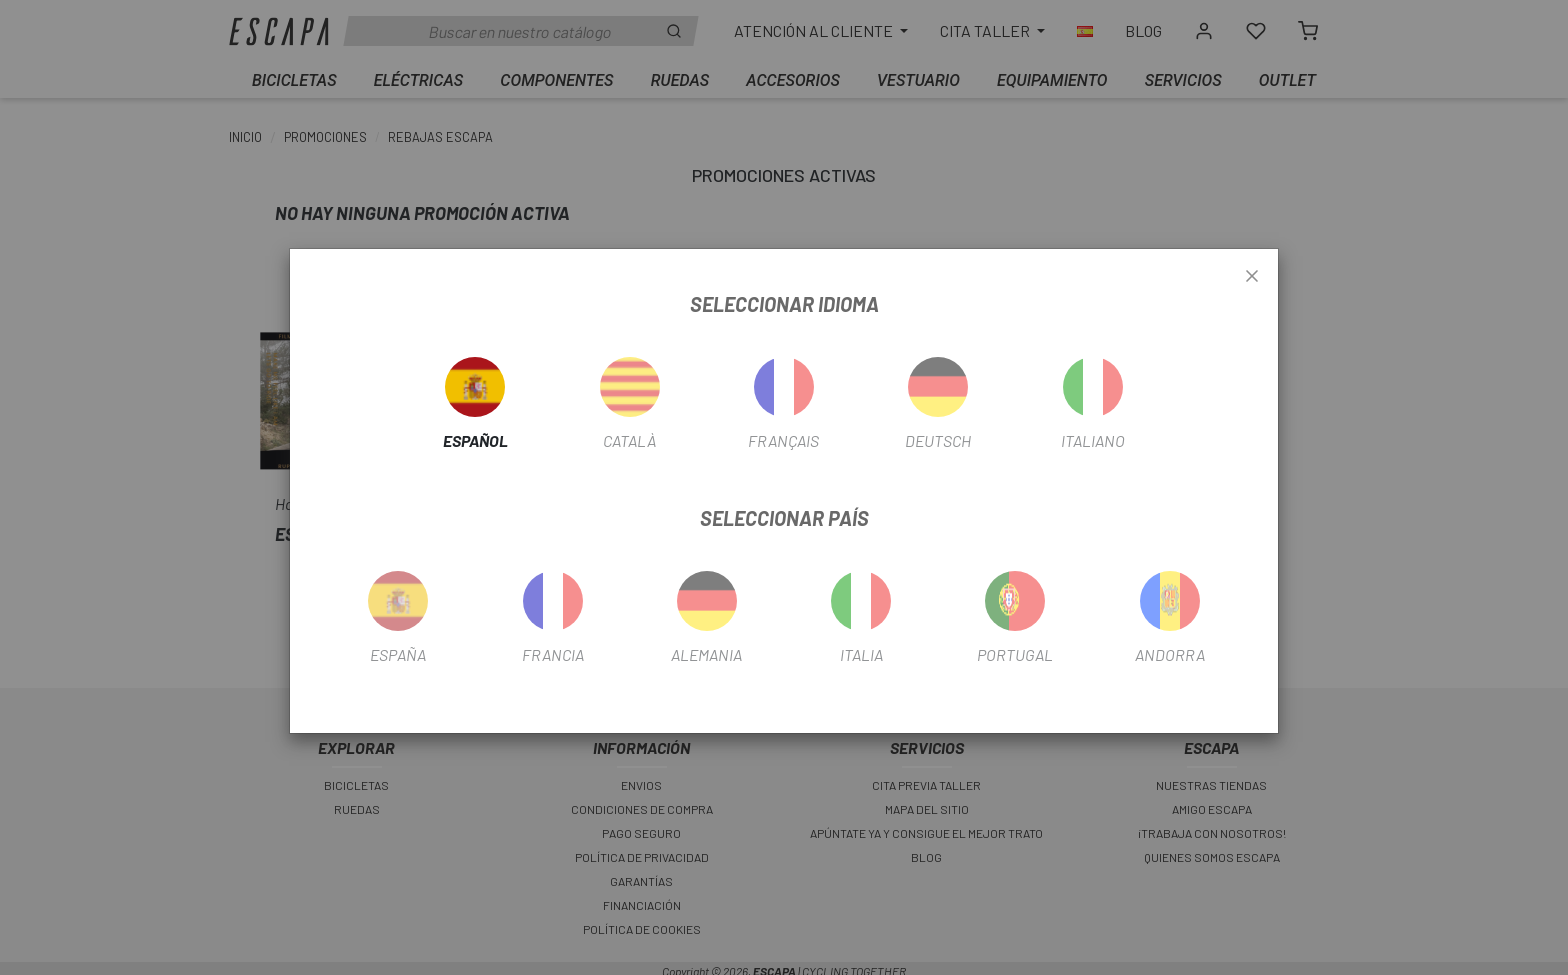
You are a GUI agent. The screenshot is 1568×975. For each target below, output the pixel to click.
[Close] (1252, 277)
